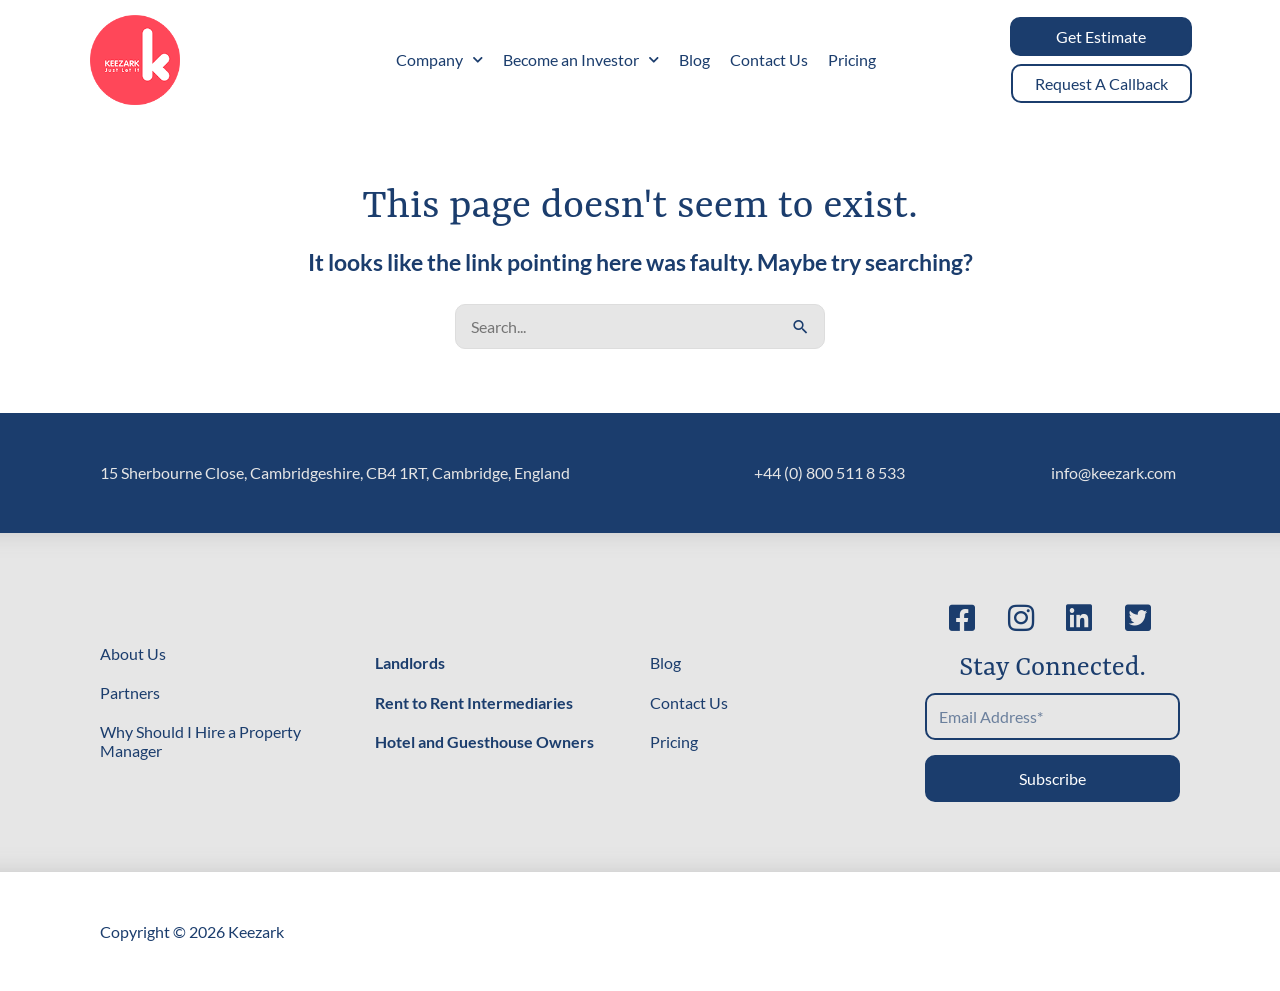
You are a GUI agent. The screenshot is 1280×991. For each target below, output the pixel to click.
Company (439, 59)
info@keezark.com (1113, 472)
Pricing (852, 59)
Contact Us (769, 59)
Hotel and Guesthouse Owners (484, 741)
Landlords (410, 662)
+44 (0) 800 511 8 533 (829, 472)
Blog (694, 59)
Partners (130, 692)
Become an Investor (581, 59)
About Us (133, 653)
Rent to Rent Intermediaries (474, 702)
